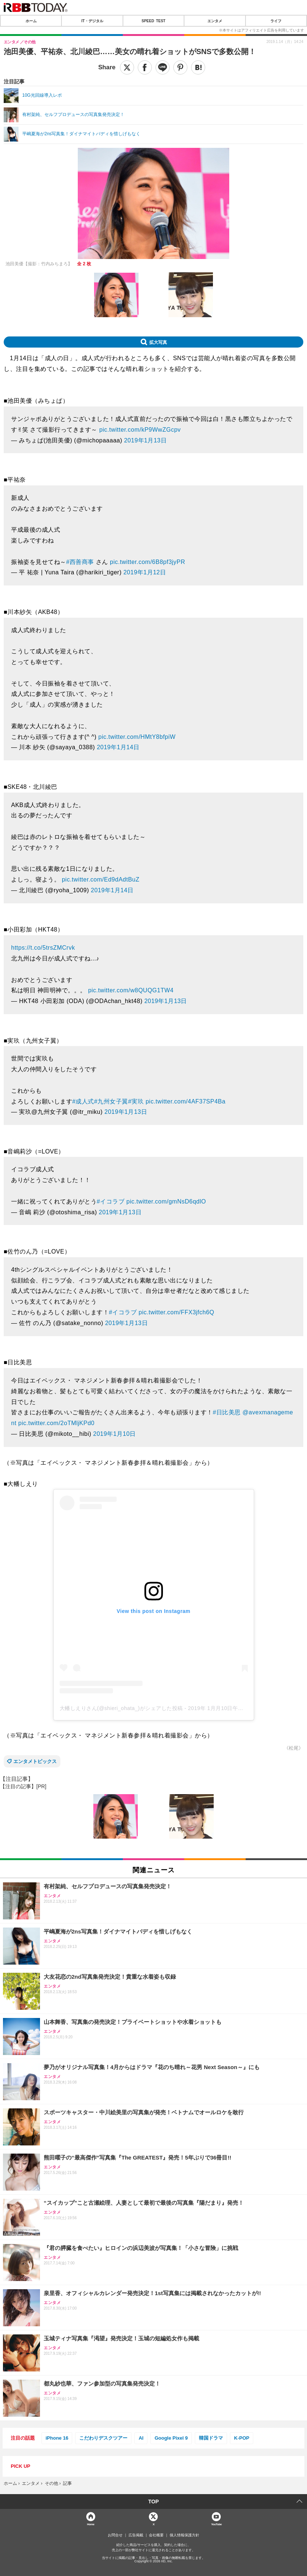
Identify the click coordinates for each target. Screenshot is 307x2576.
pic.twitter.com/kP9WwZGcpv (140, 429)
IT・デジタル (92, 21)
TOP (153, 2501)
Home (90, 2524)
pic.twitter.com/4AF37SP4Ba (186, 1101)
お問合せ (115, 2535)
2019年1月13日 (145, 440)
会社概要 (156, 2535)
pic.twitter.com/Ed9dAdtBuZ (101, 879)
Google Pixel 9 (171, 2438)
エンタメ (214, 21)
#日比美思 (227, 1412)
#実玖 (136, 1101)
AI (141, 2438)
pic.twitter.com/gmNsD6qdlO (166, 1201)
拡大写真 (158, 342)
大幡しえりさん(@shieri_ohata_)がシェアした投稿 (121, 1708)
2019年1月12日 (144, 572)
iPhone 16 (57, 2438)
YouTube (216, 2524)
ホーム (31, 21)
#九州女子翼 (111, 1101)
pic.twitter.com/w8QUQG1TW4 (131, 990)
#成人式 (83, 1101)
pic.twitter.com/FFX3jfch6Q (176, 1312)
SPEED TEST (153, 21)
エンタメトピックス (35, 1761)
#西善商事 (80, 562)
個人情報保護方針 (184, 2535)
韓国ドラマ (211, 2438)
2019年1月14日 (118, 747)
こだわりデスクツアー (103, 2438)
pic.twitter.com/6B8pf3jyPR (147, 562)
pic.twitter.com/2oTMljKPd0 (56, 1423)
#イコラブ (110, 1201)
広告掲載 (136, 2535)
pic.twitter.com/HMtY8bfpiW (137, 737)
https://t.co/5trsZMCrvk (43, 948)
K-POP (241, 2438)
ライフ (275, 21)
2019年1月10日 (114, 1434)
